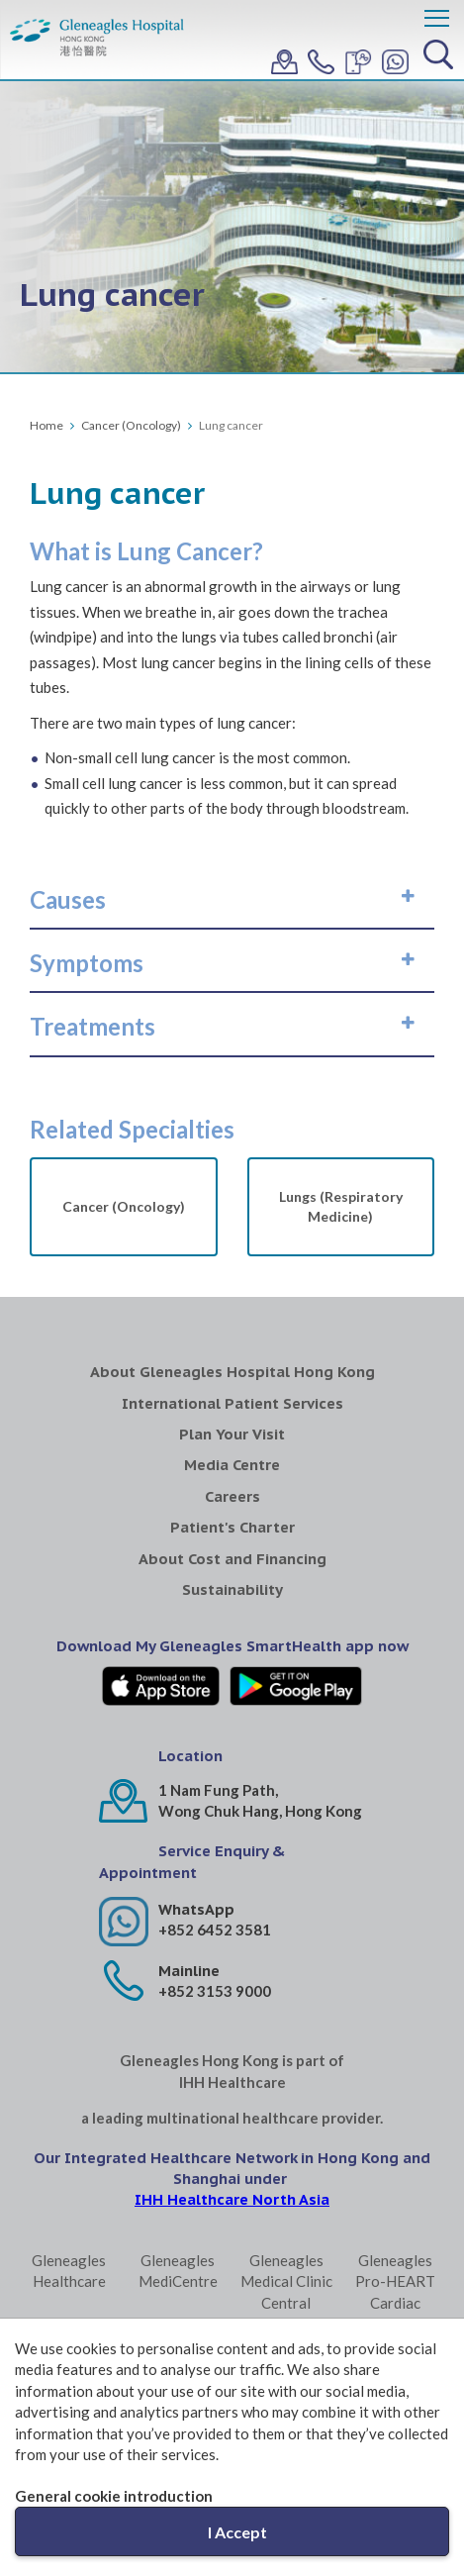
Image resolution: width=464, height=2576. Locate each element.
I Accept (237, 2532)
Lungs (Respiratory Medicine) (341, 1206)
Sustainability (232, 1589)
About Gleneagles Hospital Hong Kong (232, 1371)
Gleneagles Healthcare (69, 2270)
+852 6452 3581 (214, 1929)
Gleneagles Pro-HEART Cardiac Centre (395, 2291)
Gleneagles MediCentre (178, 2270)
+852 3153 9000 (214, 1991)
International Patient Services (232, 1403)
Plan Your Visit (232, 1434)
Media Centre (232, 1464)
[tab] (232, 900)
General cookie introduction (114, 2496)
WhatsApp (196, 1909)
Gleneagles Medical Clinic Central (286, 2281)
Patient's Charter (232, 1527)
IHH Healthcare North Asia (232, 2199)
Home (46, 425)
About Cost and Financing (232, 1558)
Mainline (189, 1970)
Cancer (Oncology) (131, 425)
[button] (232, 900)
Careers (232, 1496)
